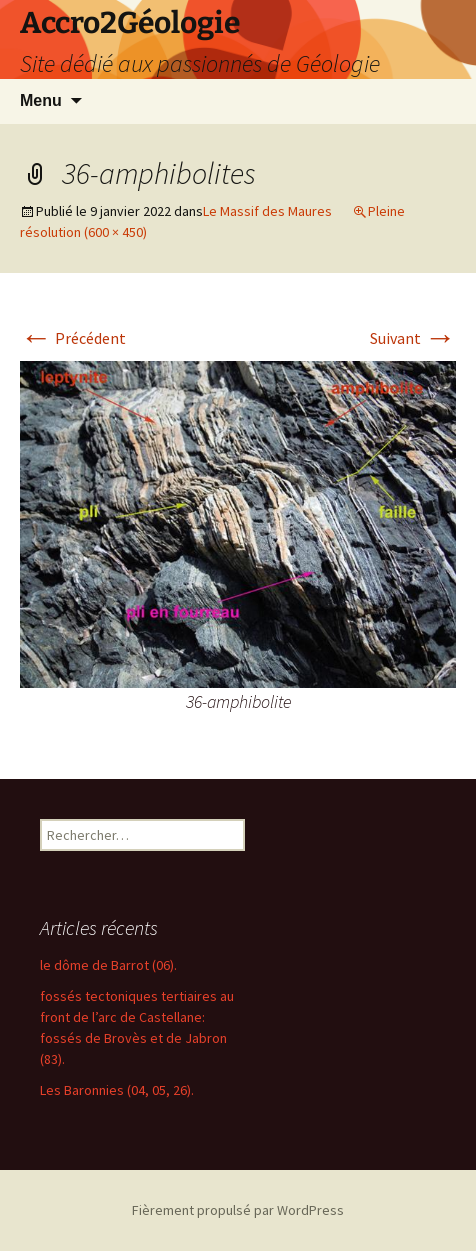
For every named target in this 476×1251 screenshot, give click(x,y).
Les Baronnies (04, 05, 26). (117, 1090)
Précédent (73, 338)
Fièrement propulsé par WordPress (238, 1210)
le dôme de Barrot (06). (108, 965)
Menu (41, 100)
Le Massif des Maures (267, 211)
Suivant (413, 338)
